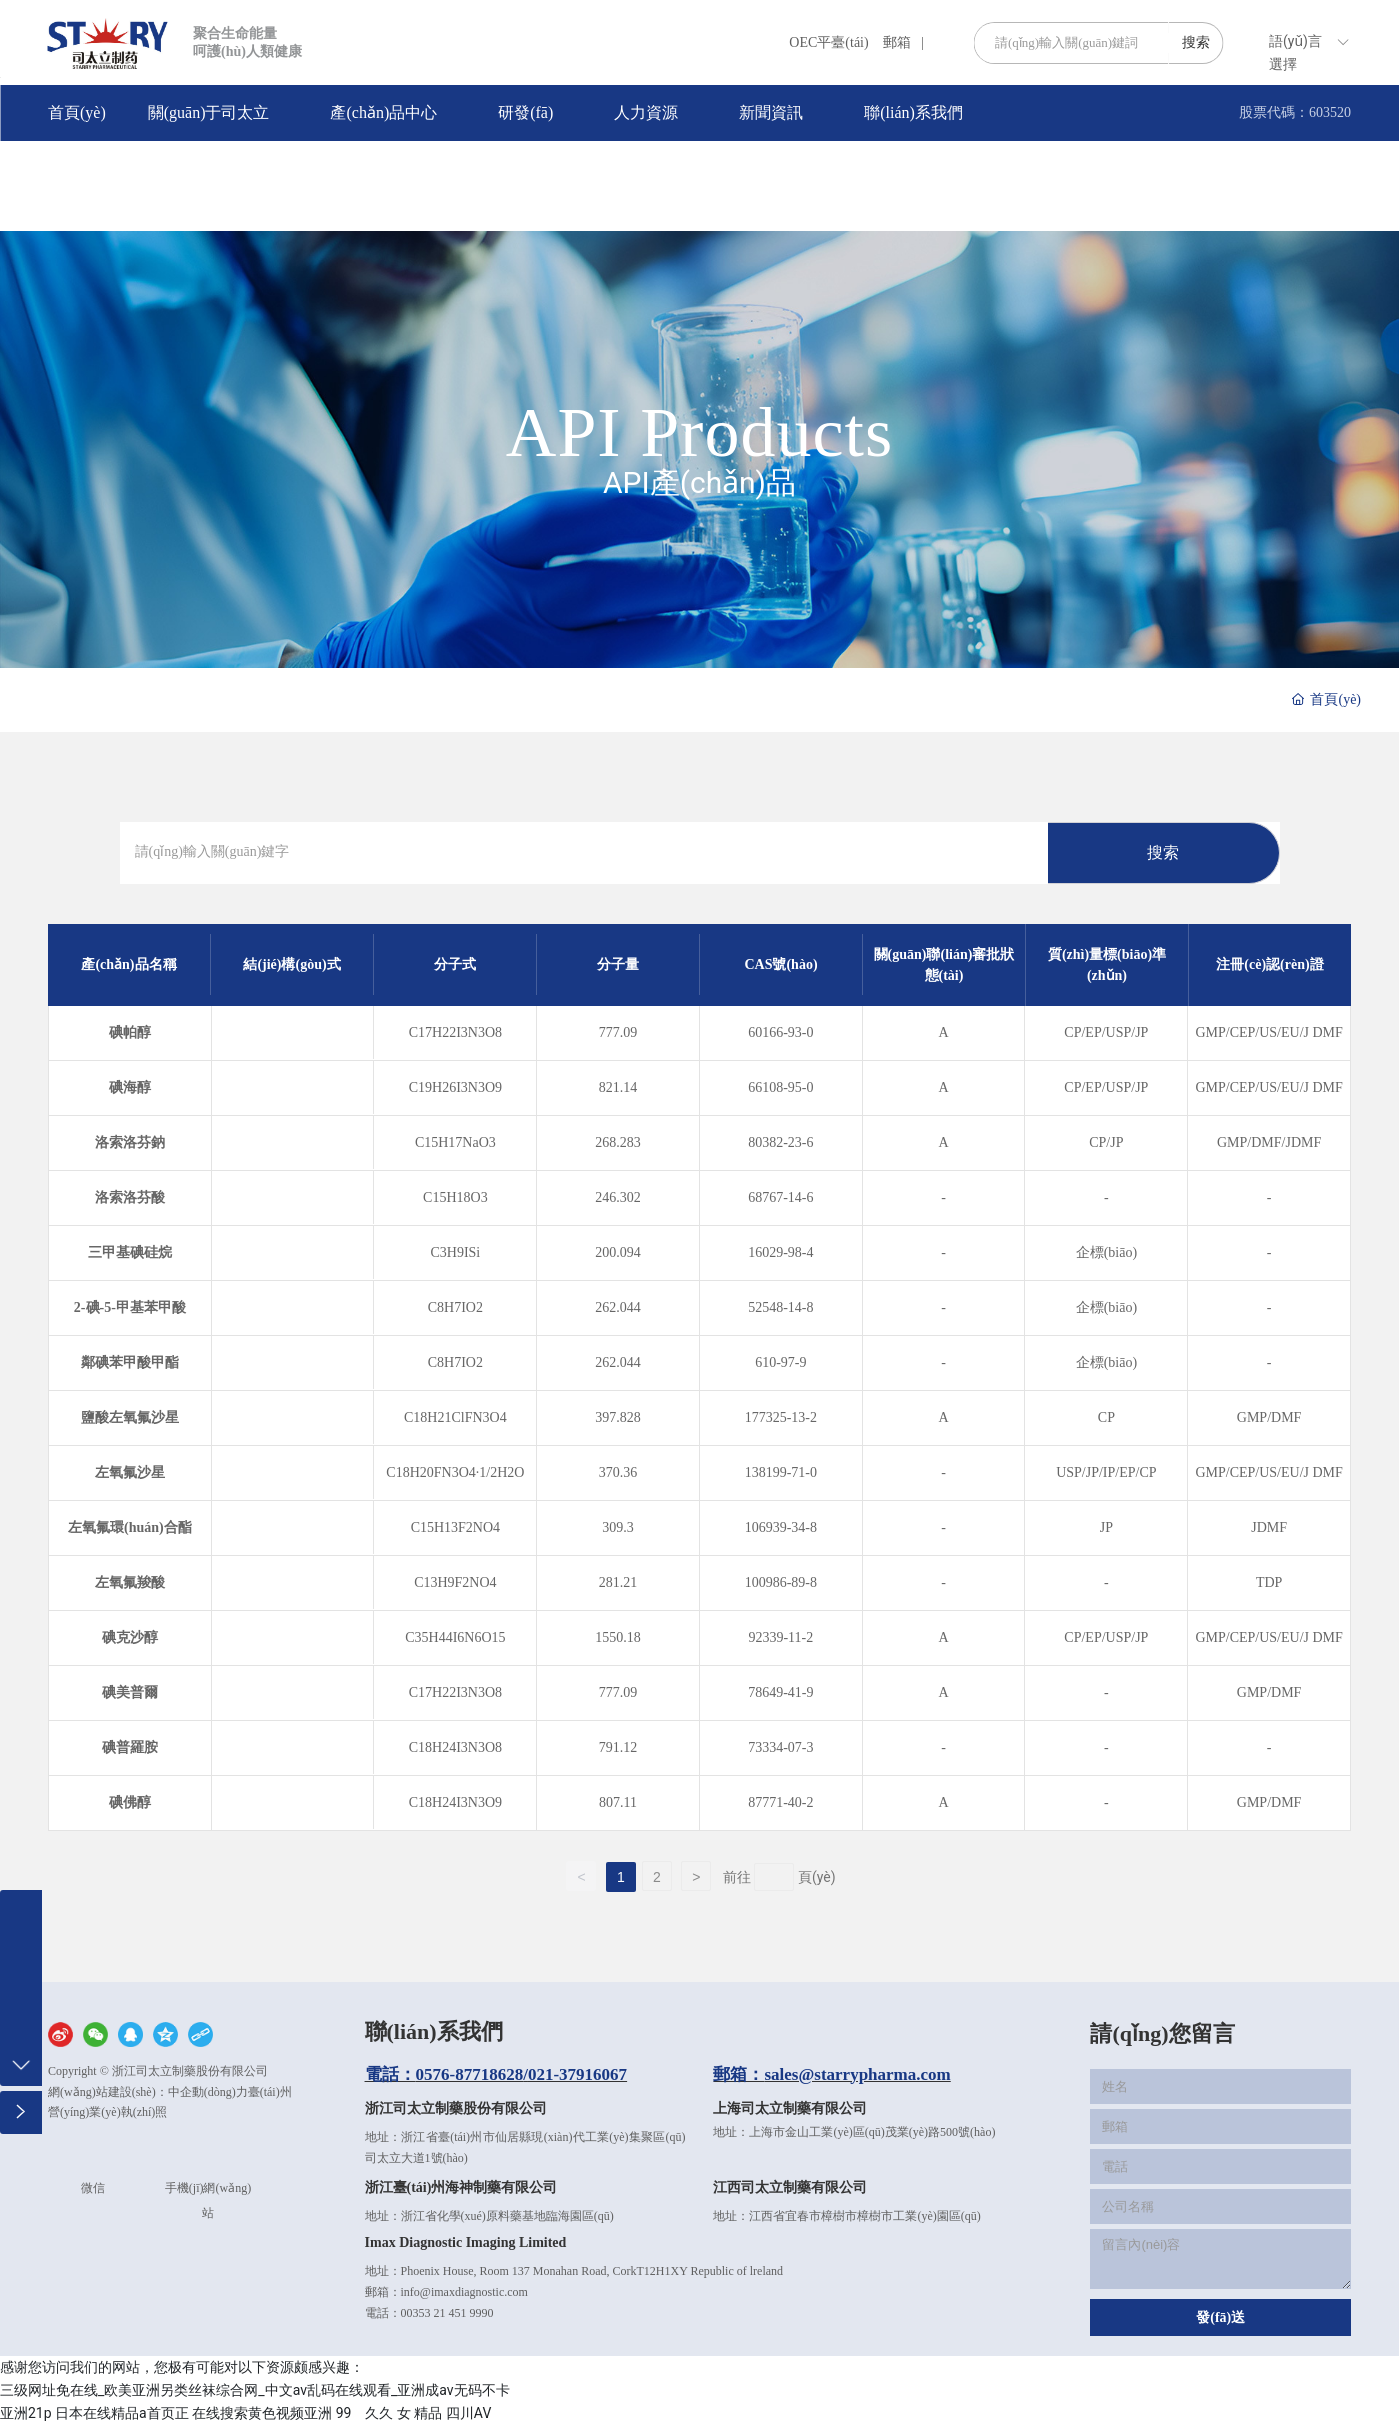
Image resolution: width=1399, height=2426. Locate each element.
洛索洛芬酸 (130, 1197)
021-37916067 (577, 2074)
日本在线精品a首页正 (122, 2413)
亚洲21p (26, 2413)
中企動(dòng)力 (208, 2092)
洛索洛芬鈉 (130, 1142)
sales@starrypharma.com (857, 2074)
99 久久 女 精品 (389, 2413)
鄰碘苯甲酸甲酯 (130, 1362)
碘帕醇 (130, 1032)
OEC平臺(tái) (828, 42)
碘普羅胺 (130, 1747)
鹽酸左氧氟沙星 (130, 1417)
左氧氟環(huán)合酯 (130, 1527)
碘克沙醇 (130, 1637)
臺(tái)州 (270, 2092)
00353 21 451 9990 (447, 2313)
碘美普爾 (130, 1692)
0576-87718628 (470, 2074)
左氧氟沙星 (130, 1472)
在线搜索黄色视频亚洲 (262, 2413)
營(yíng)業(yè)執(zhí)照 (107, 2112)
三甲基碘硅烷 (130, 1252)
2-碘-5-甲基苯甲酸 (130, 1307)
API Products (699, 431)
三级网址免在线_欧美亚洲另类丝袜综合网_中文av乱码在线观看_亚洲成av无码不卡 (255, 2390)
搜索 (1196, 42)
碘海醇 (130, 1087)
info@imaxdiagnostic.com (464, 2292)
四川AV (468, 2413)
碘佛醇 (130, 1802)
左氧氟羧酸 (130, 1582)
